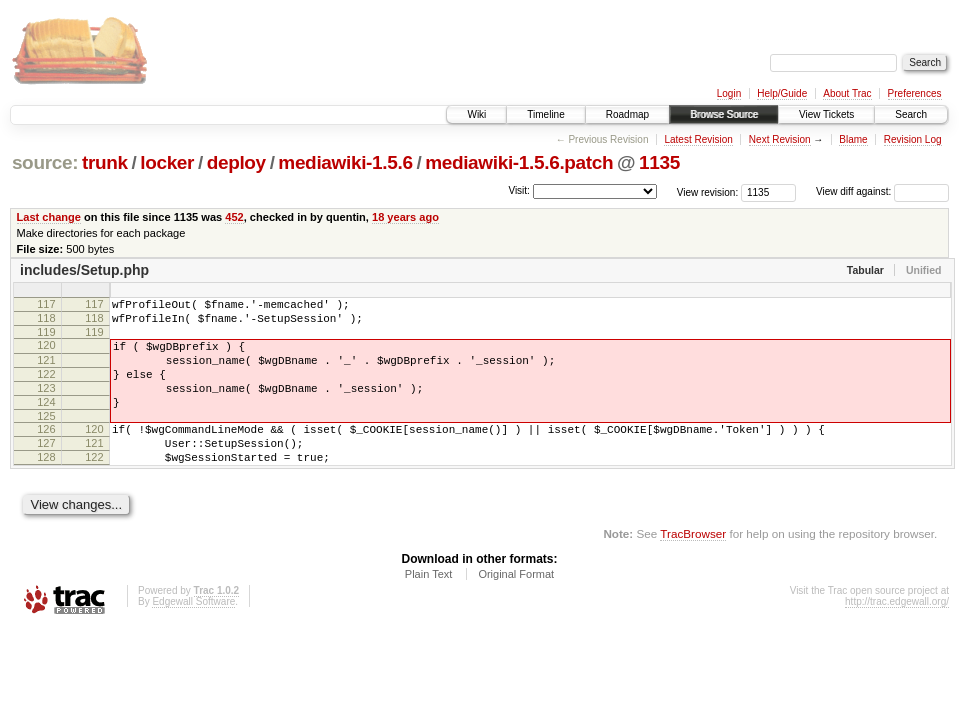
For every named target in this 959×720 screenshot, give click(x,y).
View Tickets (826, 114)
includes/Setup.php (84, 270)
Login (729, 93)
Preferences (915, 93)
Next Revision (780, 139)
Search (911, 114)
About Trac (847, 93)
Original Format (516, 607)
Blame (853, 139)
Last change (49, 217)
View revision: (708, 191)
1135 (659, 162)
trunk (105, 162)
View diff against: (882, 191)
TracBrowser (693, 566)
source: (45, 162)
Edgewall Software (193, 634)
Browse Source (724, 114)
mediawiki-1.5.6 (345, 162)
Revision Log (913, 139)
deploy (236, 162)
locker (167, 162)
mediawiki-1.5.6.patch (519, 162)
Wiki (476, 114)
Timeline (545, 114)
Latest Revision (698, 139)
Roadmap (627, 114)
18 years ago (405, 217)
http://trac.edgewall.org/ (897, 634)
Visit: (519, 190)
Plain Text (429, 607)
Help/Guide (782, 93)
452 (234, 217)
